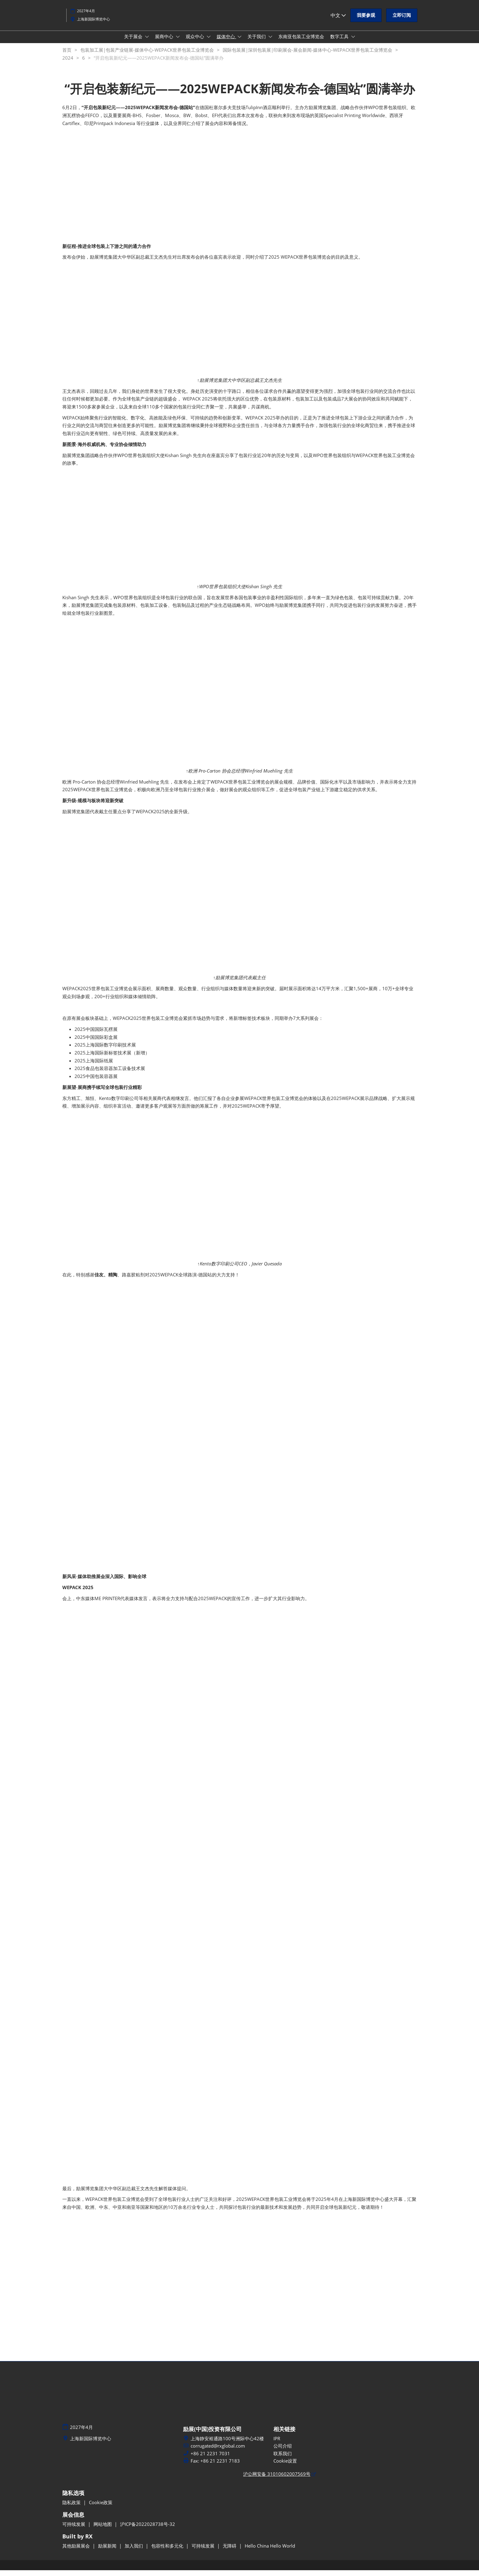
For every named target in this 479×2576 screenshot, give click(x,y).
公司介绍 (282, 2452)
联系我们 (282, 2459)
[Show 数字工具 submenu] (353, 42)
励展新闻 (108, 2551)
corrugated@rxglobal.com (218, 2452)
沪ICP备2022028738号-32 (147, 2530)
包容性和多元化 (168, 2551)
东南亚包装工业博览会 (301, 42)
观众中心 (195, 42)
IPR (276, 2444)
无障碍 (230, 2551)
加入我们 (134, 2551)
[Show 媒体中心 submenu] (239, 42)
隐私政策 (72, 2508)
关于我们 (257, 42)
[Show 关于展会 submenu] (147, 42)
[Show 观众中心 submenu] (208, 42)
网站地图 (103, 2530)
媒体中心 (226, 42)
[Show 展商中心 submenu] (178, 42)
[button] (366, 21)
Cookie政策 (100, 2508)
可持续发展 (74, 2530)
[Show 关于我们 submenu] (270, 42)
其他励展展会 (76, 2551)
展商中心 (164, 42)
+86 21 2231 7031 (210, 2459)
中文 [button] (338, 21)
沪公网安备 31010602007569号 (276, 2480)
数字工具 (340, 42)
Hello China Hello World (270, 2551)
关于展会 (134, 42)
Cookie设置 (285, 2466)
